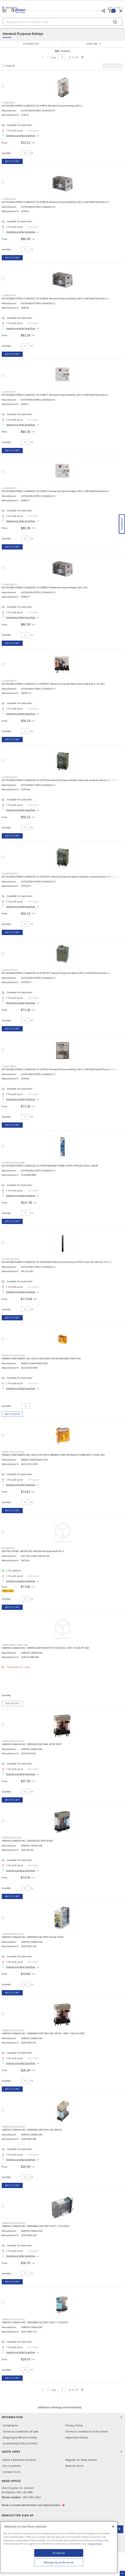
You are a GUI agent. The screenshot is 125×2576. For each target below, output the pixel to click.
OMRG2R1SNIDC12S (13, 2319)
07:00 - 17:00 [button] (113, 7)
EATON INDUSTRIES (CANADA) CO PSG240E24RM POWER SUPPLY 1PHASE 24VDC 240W (50, 1165)
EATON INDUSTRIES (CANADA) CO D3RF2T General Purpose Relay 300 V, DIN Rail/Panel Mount (55, 394)
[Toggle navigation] (4, 10)
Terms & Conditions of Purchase (86, 2431)
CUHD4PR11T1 (9, 680)
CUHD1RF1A (8, 102)
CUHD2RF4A (9, 295)
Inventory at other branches (21, 135)
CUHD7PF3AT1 (10, 970)
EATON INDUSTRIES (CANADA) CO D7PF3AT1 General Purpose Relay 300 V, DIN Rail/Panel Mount (56, 973)
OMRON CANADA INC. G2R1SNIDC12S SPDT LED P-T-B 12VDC (35, 2322)
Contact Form (11, 2472)
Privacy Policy (74, 2425)
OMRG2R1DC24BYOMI (15, 1644)
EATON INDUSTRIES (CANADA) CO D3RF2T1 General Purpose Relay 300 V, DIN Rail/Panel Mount (55, 491)
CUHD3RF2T (9, 391)
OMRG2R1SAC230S (13, 1741)
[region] (58, 2547)
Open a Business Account (19, 2459)
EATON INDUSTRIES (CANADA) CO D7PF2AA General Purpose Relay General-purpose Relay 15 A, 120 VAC (62, 780)
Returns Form (74, 2465)
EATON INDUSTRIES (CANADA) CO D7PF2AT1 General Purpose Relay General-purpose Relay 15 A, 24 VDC (61, 876)
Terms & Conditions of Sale (20, 2431)
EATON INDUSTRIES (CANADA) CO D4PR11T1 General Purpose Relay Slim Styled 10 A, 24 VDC (53, 683)
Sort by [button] (92, 43)
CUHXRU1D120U (11, 1259)
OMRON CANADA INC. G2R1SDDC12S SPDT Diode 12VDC (33, 1937)
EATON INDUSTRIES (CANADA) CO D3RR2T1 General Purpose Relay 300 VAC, (45, 587)
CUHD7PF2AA (9, 777)
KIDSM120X (8, 1548)
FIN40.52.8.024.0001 (13, 1355)
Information (62, 2417)
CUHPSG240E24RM (13, 1162)
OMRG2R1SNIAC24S (13, 2223)
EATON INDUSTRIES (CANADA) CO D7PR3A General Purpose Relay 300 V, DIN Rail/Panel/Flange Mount (60, 1069)
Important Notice (76, 2437)
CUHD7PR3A (9, 1066)
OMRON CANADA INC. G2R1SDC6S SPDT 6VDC (27, 1840)
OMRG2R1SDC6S (12, 1837)
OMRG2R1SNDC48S (13, 2126)
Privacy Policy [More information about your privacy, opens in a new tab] (95, 2543)
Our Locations (12, 2465)
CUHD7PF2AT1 (10, 873)
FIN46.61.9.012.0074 (13, 1451)
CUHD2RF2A (9, 199)
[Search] (62, 22)
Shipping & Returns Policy (20, 2437)
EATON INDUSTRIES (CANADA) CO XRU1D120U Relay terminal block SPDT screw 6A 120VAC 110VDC (57, 1262)
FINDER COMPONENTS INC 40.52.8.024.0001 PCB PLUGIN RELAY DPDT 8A (41, 1358)
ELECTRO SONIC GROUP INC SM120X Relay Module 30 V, (33, 1551)
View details (12, 1703)
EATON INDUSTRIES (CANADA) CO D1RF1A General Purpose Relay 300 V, (42, 105)
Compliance (10, 2425)
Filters (31, 43)
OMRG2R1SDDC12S (13, 1934)
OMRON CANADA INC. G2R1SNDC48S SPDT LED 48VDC (32, 2129)
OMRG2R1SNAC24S (13, 2030)
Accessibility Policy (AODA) (20, 2443)
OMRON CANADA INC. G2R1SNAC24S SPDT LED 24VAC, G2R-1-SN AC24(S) (43, 2033)
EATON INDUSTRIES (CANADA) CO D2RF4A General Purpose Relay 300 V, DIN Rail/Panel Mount (55, 298)
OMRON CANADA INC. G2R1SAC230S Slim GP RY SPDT (32, 1744)
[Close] (113, 2526)
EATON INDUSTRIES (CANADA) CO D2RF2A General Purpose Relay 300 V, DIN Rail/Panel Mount (55, 202)
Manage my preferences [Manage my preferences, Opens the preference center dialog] (59, 2562)
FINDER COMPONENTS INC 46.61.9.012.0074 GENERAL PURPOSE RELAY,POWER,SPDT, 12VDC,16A (53, 1454)
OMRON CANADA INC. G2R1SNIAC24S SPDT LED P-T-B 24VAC (36, 2226)
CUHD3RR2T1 (9, 584)
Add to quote (12, 1414)
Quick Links (62, 2451)
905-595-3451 (32, 2497)
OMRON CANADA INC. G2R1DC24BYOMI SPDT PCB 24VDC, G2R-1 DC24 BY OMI (45, 1647)
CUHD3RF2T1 (9, 488)
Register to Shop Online (81, 2459)
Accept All (59, 2552)
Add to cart (12, 161)
